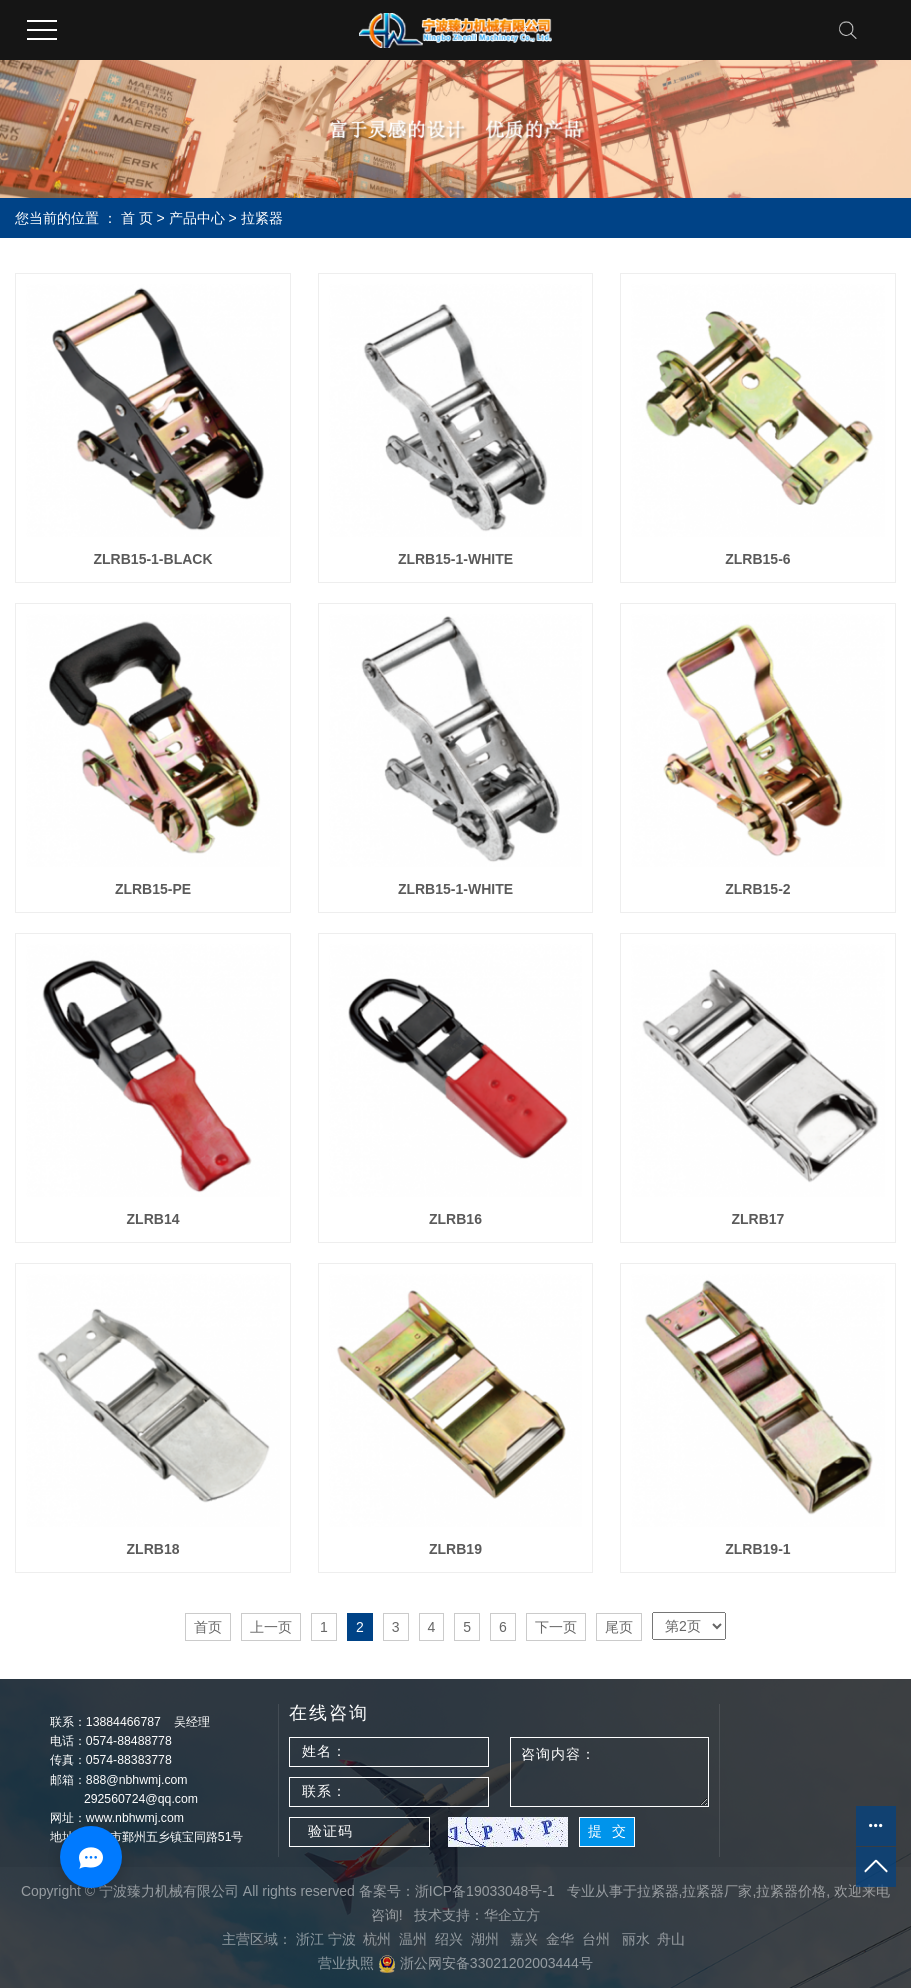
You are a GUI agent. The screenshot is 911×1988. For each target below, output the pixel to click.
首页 (208, 1627)
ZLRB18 (153, 1549)
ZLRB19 (455, 1549)
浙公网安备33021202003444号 (485, 1963)
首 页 (137, 218)
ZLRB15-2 (757, 889)
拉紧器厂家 (717, 1891)
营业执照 (346, 1963)
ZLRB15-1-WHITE (455, 559)
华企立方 (512, 1915)
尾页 (619, 1627)
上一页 (271, 1627)
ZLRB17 (757, 1219)
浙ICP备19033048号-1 (485, 1891)
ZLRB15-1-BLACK (153, 559)
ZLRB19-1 (757, 1549)
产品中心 (197, 218)
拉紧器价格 (791, 1891)
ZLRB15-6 (757, 559)
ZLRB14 (153, 1219)
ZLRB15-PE (153, 889)
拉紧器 (262, 218)
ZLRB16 (455, 1219)
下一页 (556, 1627)
